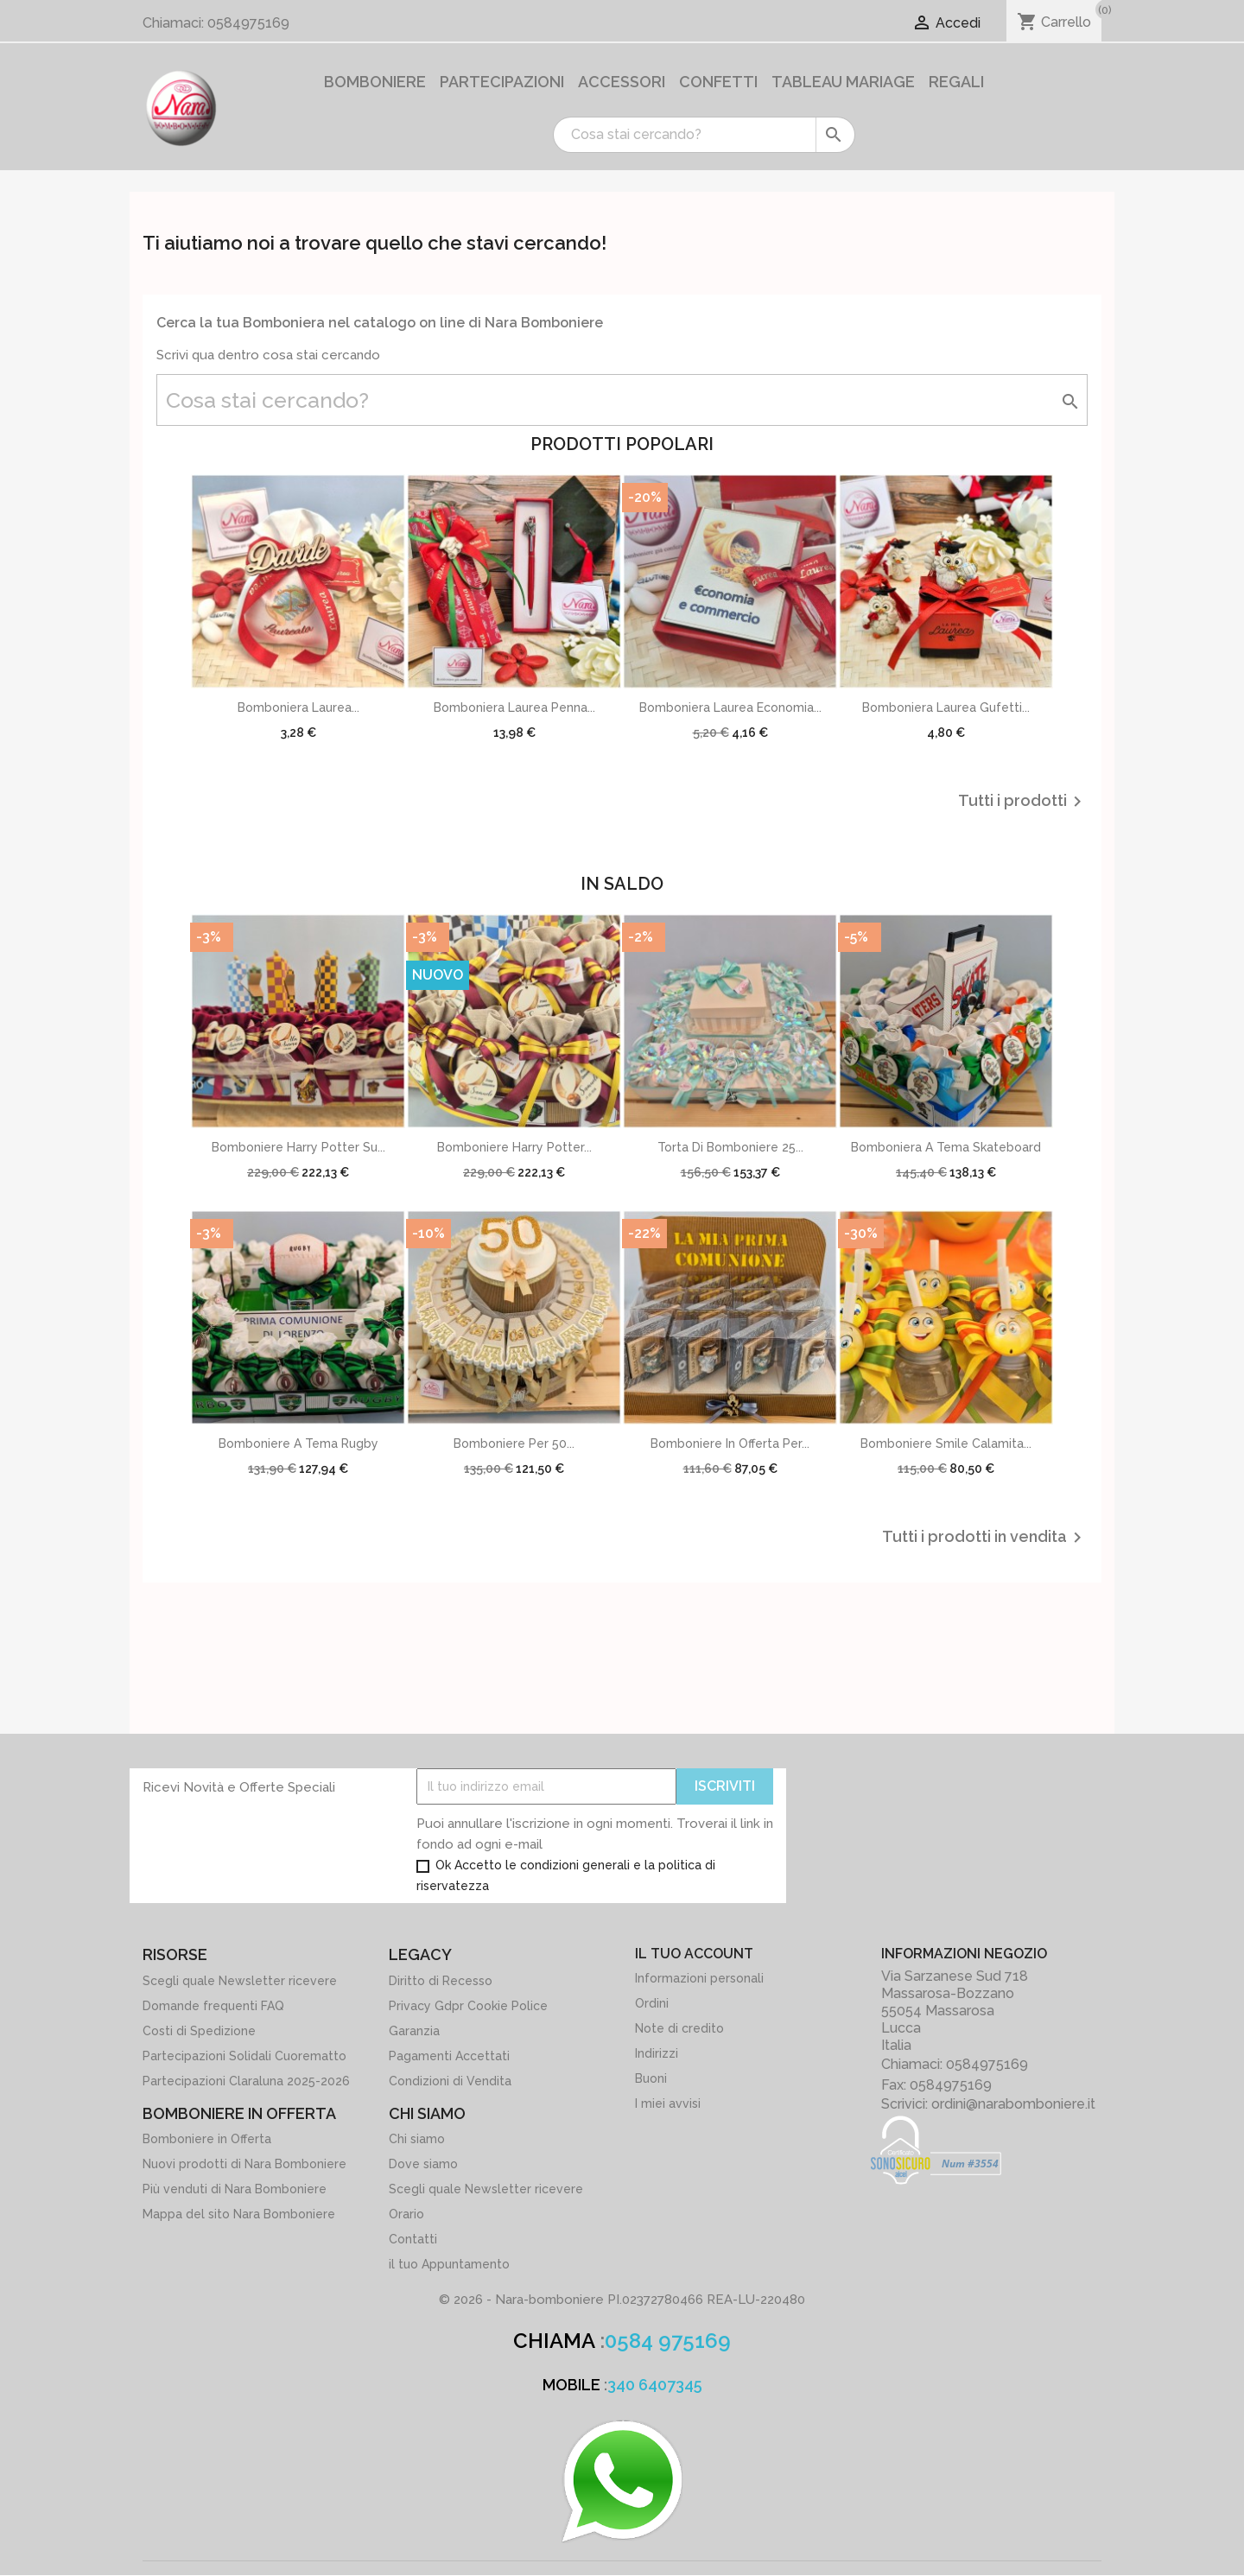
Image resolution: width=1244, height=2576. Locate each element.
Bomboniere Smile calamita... (945, 1443)
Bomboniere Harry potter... (514, 1147)
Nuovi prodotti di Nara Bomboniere (244, 2164)
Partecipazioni (502, 82)
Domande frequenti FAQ (213, 2006)
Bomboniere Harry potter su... (298, 1147)
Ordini (652, 2003)
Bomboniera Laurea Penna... (514, 707)
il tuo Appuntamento (449, 2264)
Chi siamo (417, 2139)
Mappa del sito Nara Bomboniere (239, 2214)
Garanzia (414, 2031)
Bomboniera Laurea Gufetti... (946, 707)
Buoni (651, 2078)
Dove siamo (423, 2164)
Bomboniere (375, 82)
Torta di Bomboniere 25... (730, 1147)
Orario (406, 2214)
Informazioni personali (699, 1978)
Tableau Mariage (843, 82)
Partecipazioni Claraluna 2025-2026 (246, 2081)
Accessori (621, 82)
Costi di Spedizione (199, 2031)
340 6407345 (654, 2385)
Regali (956, 82)
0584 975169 (668, 2340)
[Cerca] (704, 135)
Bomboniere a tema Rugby (298, 1443)
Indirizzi (656, 2053)
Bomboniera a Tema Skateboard (946, 1147)
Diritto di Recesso (440, 1981)
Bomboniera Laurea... (298, 707)
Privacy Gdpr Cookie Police (468, 2006)
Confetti (718, 82)
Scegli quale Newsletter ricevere (240, 1981)
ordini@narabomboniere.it (1013, 2104)
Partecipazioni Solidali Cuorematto (244, 2056)
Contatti (413, 2239)
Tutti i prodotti (1023, 801)
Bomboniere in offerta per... (730, 1443)
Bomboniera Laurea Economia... (730, 707)
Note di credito (679, 2028)
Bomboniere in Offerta (207, 2139)
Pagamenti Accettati (449, 2056)
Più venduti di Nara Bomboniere (235, 2189)
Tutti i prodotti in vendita (985, 1537)
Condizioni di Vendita (450, 2081)
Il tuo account (694, 1953)
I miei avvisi (668, 2103)
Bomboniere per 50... (514, 1443)
